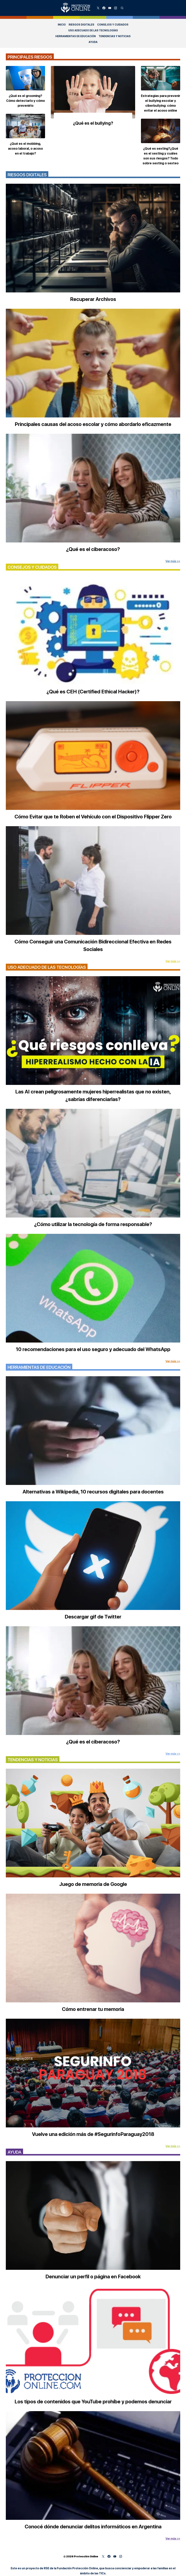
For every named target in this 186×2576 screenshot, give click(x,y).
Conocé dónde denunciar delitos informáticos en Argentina (93, 2526)
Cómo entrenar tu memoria (93, 2009)
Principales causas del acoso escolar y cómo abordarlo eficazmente (93, 424)
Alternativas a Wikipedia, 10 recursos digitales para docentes (93, 1492)
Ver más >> (172, 561)
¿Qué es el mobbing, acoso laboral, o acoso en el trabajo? (25, 148)
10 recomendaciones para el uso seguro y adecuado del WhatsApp (93, 1349)
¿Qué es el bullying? (93, 123)
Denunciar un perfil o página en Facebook (93, 2276)
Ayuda (93, 42)
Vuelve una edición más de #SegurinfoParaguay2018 (93, 2134)
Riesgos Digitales (81, 24)
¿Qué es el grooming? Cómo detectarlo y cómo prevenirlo (25, 100)
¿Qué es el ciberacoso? (93, 549)
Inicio (62, 24)
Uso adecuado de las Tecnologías (93, 30)
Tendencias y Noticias (115, 36)
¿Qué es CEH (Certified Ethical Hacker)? (93, 691)
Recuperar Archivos (93, 299)
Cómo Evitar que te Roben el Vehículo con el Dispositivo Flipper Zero (93, 816)
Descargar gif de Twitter (93, 1617)
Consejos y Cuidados (112, 24)
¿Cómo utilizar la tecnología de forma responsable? (93, 1224)
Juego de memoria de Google (93, 1884)
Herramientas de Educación (75, 36)
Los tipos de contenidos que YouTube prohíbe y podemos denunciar (93, 2401)
